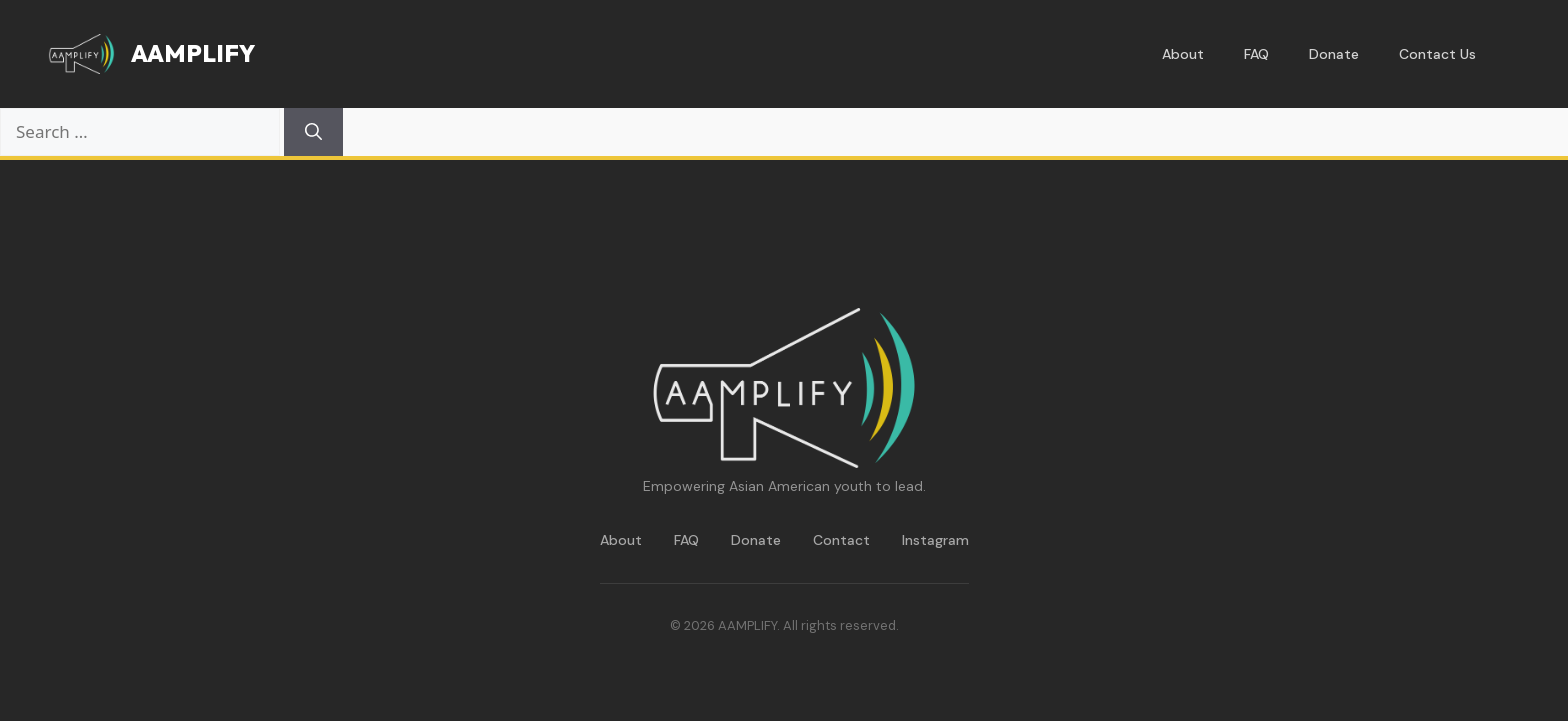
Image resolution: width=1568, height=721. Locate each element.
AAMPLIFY (193, 53)
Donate (1334, 54)
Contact (841, 540)
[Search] (313, 132)
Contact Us (1437, 54)
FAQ (1256, 54)
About (1183, 54)
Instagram (935, 540)
